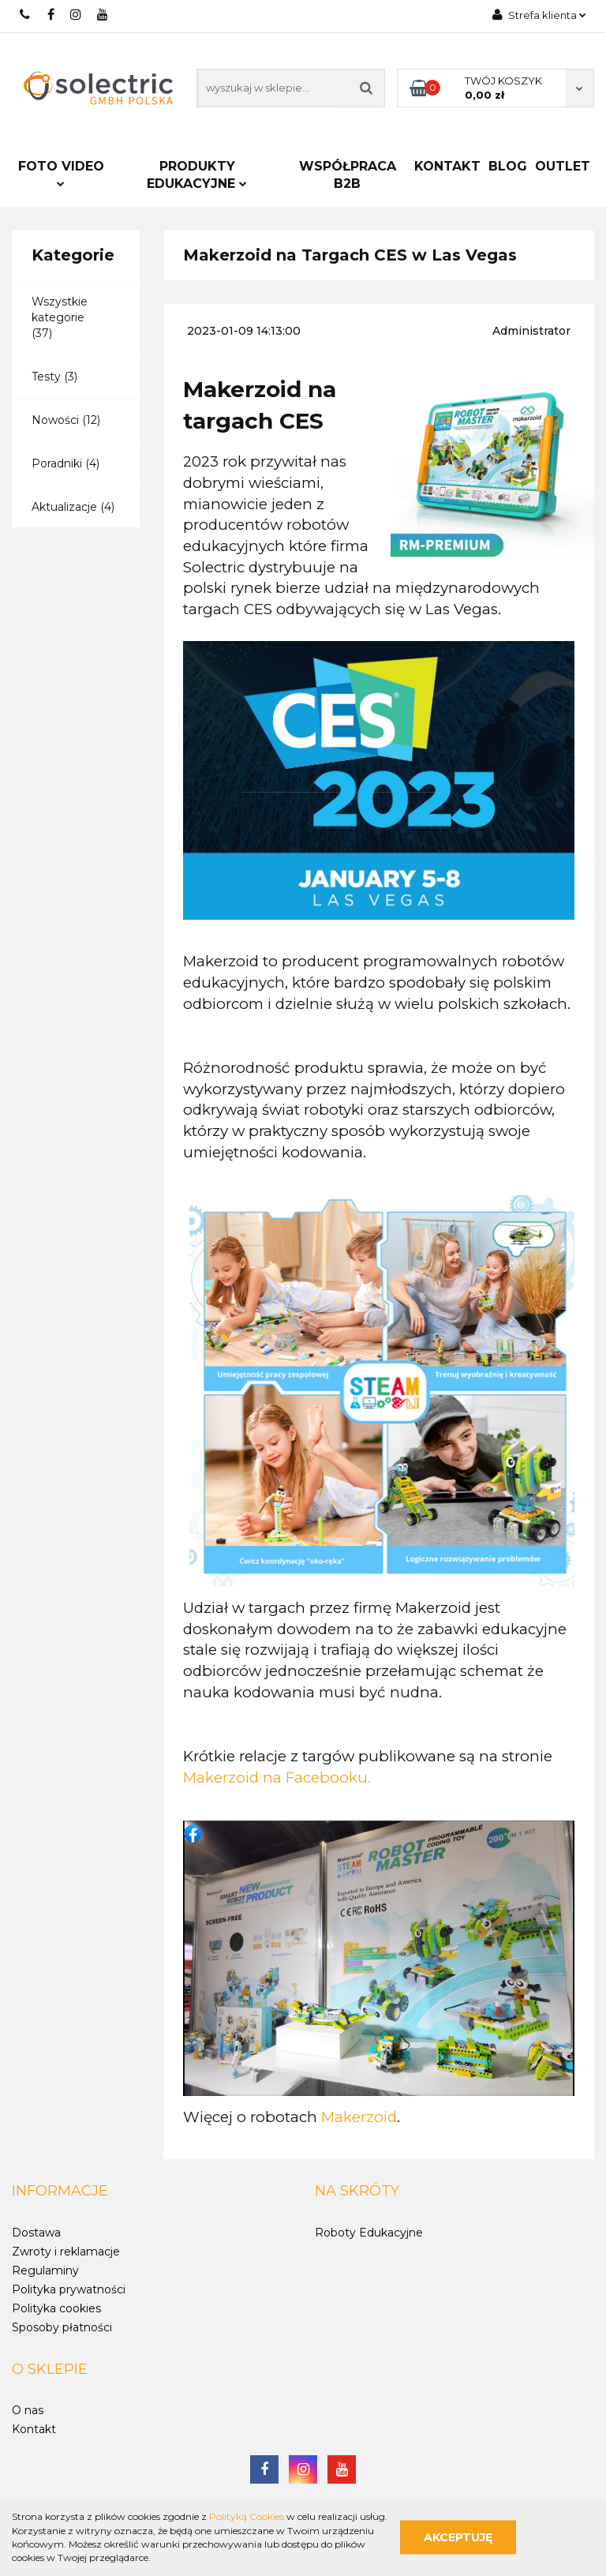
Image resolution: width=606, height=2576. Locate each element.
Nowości (55, 420)
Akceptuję (458, 2536)
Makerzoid (359, 2117)
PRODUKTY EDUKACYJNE (197, 175)
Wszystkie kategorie (60, 309)
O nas (27, 2410)
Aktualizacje (64, 507)
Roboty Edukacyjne (369, 2232)
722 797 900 (26, 15)
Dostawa (36, 2232)
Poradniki (57, 463)
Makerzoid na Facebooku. (277, 1777)
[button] (60, 2191)
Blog (507, 166)
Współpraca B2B (347, 175)
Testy (46, 376)
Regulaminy (45, 2270)
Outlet (562, 166)
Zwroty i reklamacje (66, 2251)
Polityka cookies (56, 2308)
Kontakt (447, 166)
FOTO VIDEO (61, 173)
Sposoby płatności (62, 2327)
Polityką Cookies (246, 2516)
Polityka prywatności (68, 2289)
